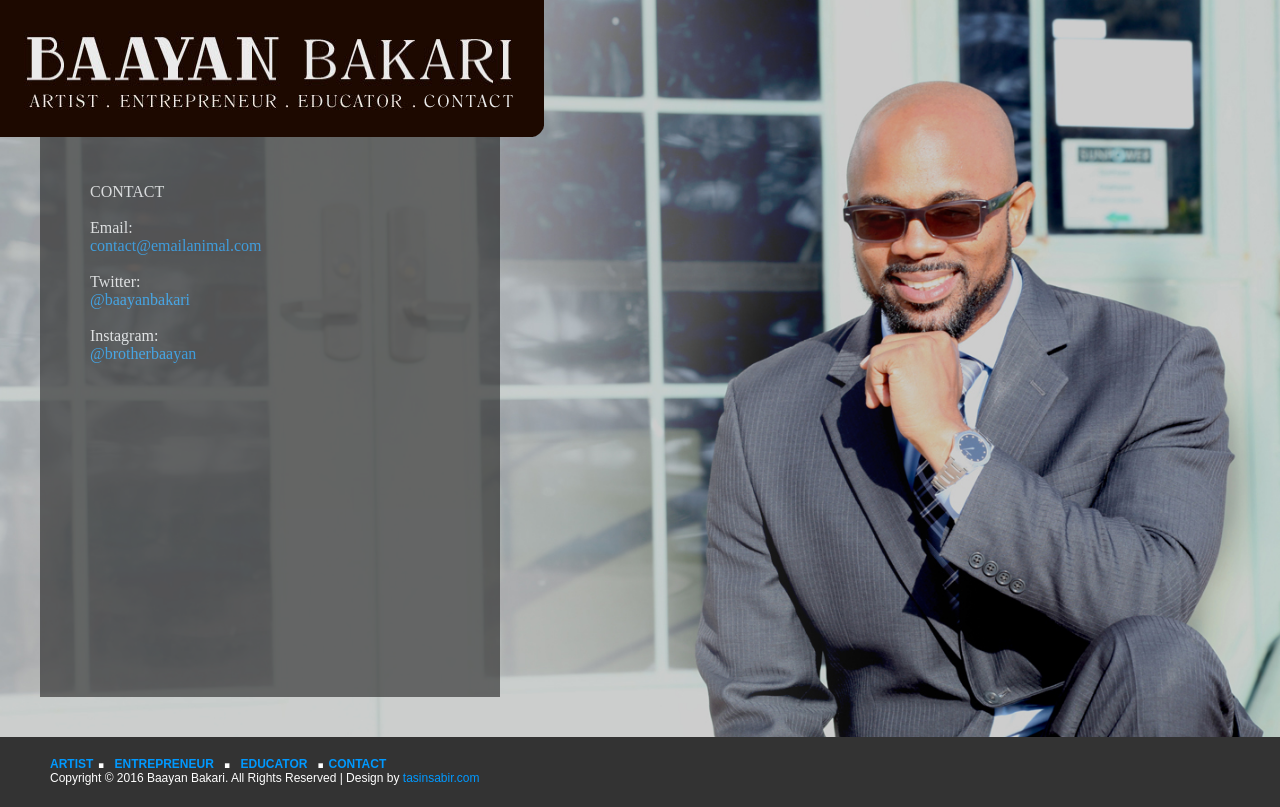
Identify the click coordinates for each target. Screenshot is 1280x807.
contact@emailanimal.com (176, 245)
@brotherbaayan (143, 353)
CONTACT (358, 764)
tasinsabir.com (439, 778)
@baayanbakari (140, 299)
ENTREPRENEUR (163, 764)
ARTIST (71, 764)
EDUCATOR (274, 764)
